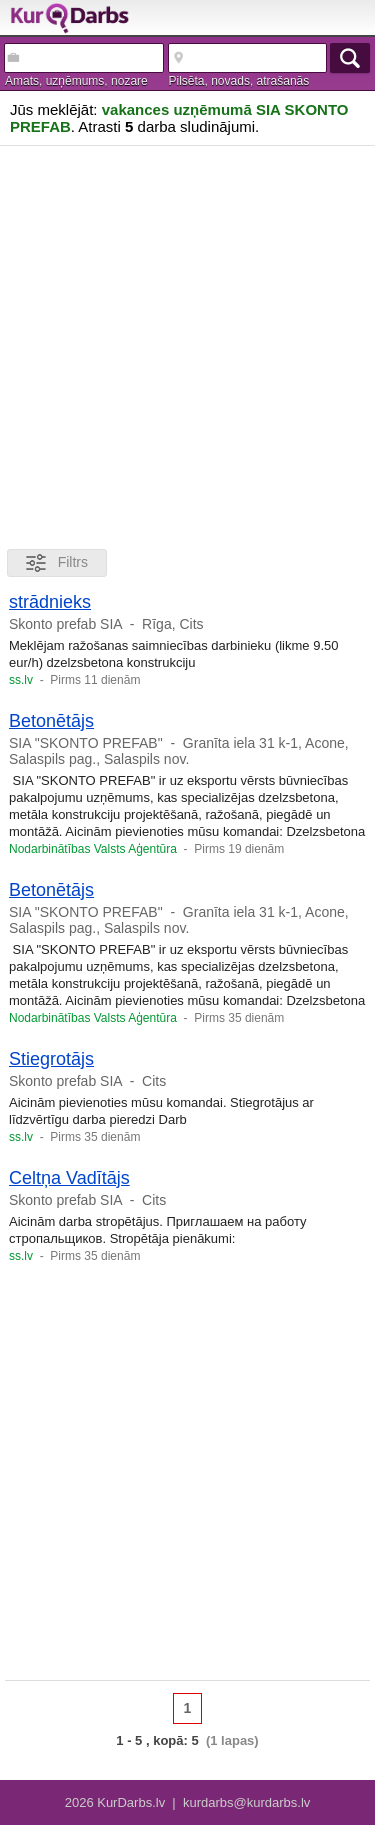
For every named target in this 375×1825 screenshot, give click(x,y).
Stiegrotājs (51, 1059)
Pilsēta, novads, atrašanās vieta (239, 82)
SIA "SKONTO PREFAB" (86, 743)
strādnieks (50, 602)
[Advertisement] (187, 343)
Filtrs (57, 563)
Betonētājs (51, 721)
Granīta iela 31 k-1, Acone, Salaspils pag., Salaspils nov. (179, 751)
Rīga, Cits (172, 624)
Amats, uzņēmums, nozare (76, 81)
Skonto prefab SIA (65, 624)
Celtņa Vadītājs (69, 1178)
